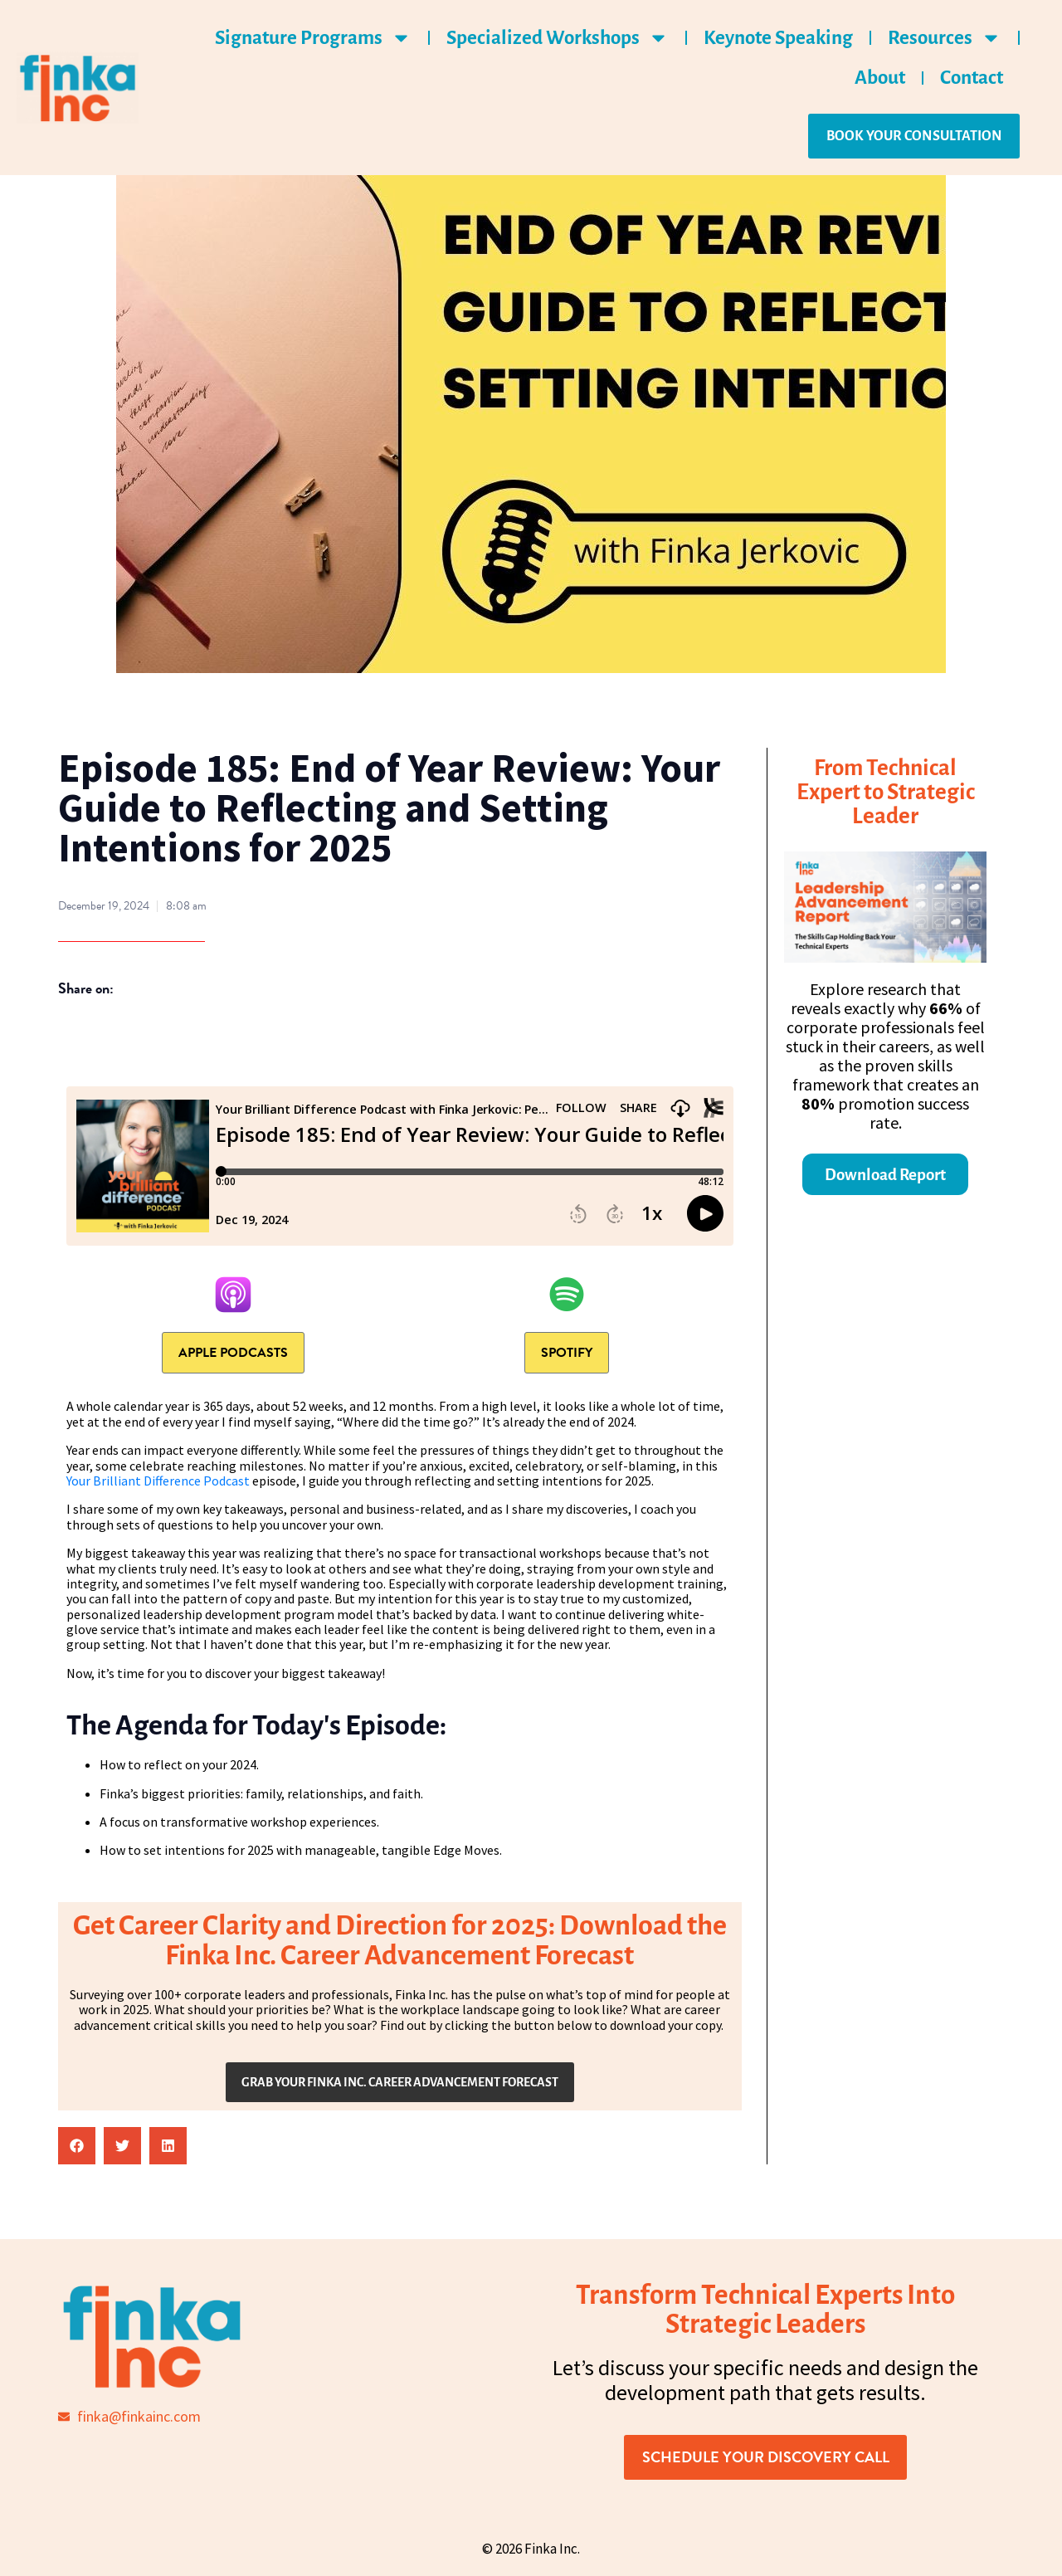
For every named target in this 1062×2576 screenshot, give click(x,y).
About (880, 77)
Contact (971, 77)
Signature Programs (313, 37)
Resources (944, 37)
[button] (76, 2145)
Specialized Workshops (557, 37)
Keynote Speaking (778, 37)
